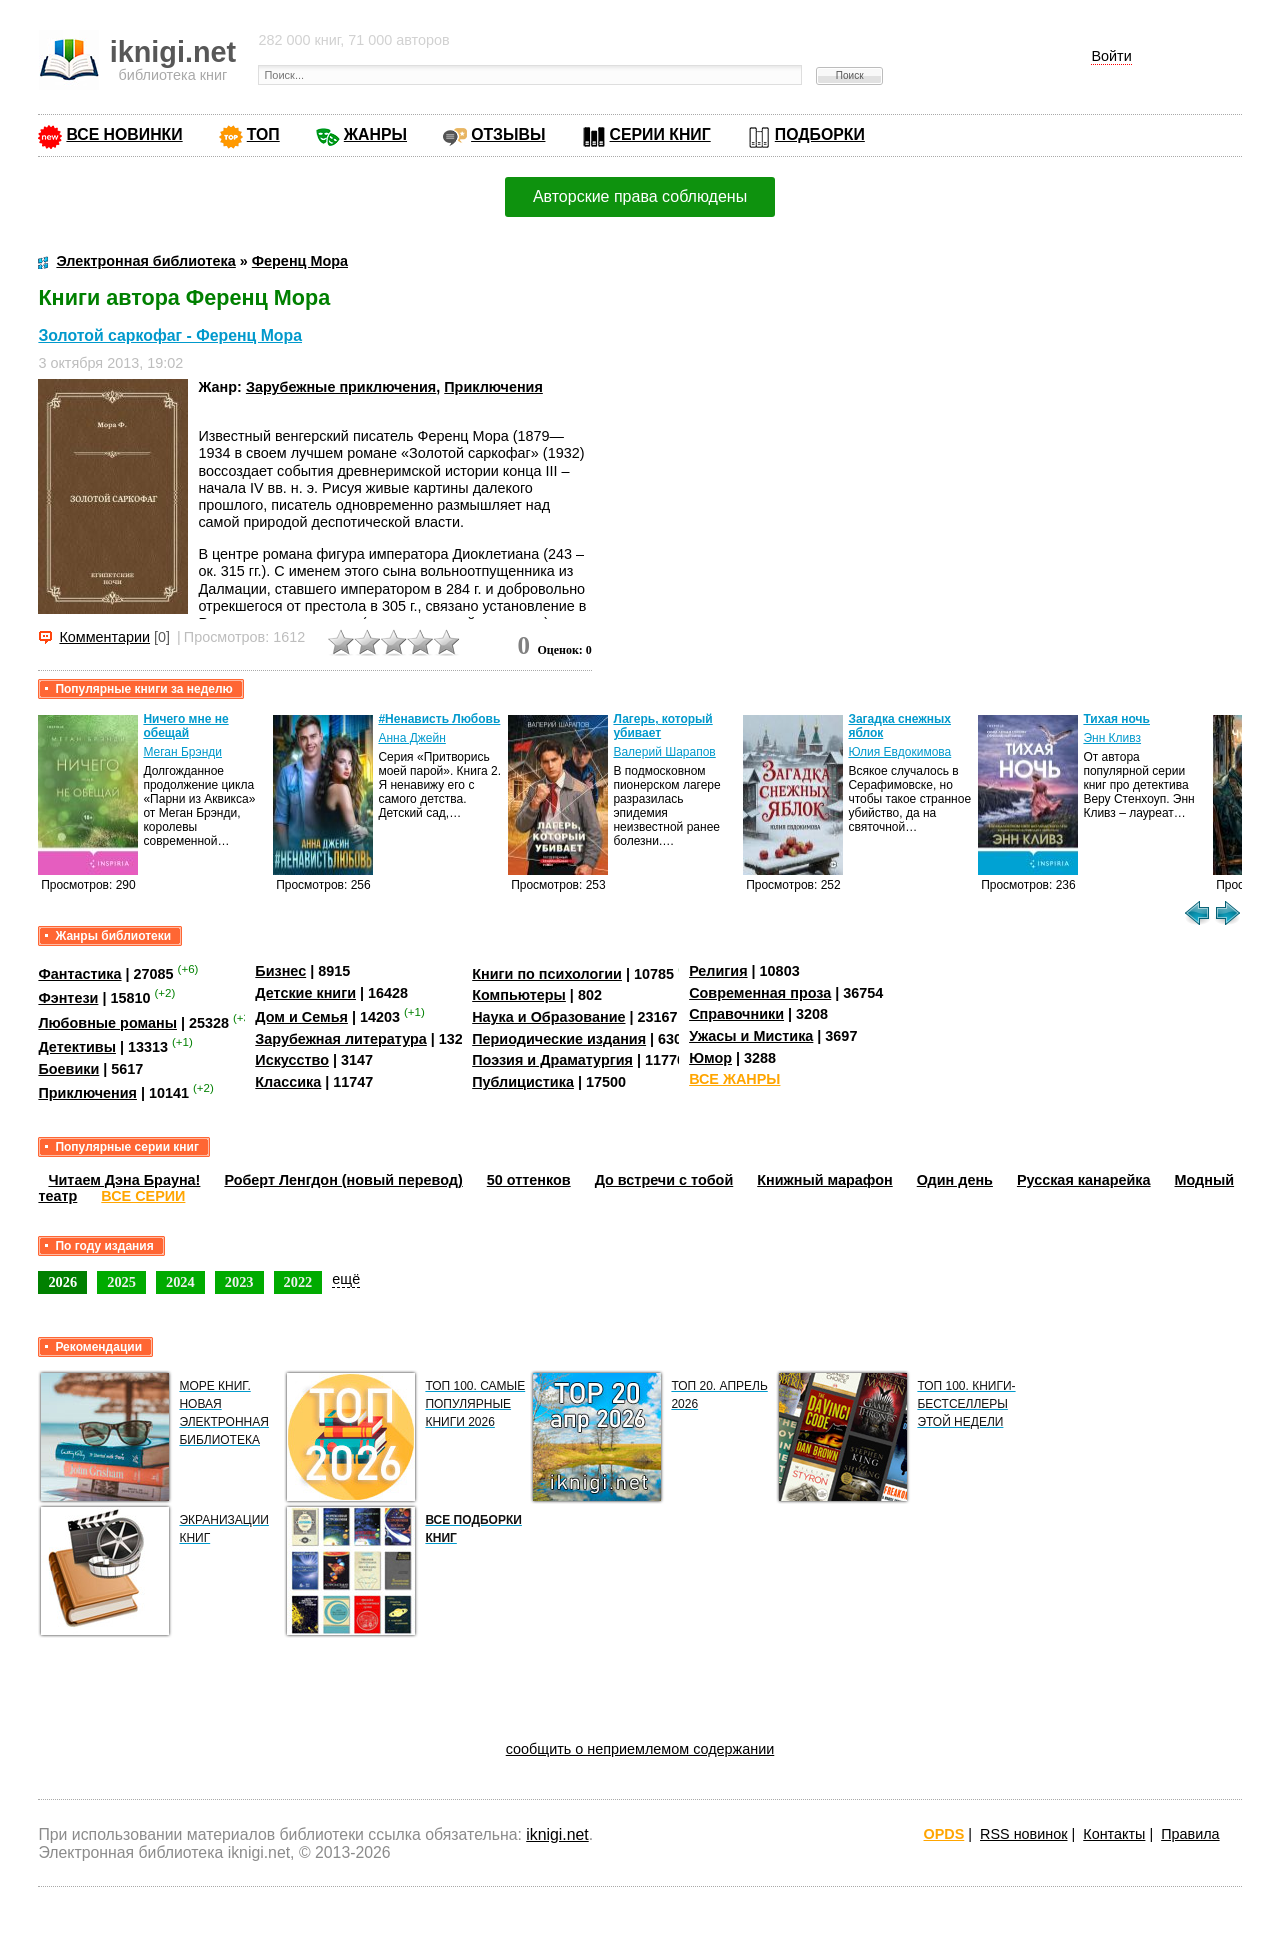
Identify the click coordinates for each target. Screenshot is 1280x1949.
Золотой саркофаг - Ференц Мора (170, 335)
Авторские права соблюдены (640, 196)
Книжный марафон (825, 1180)
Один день (955, 1180)
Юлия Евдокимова (899, 752)
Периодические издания (559, 1039)
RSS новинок (1023, 1834)
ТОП (263, 134)
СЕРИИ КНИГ (660, 134)
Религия (718, 971)
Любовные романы (107, 1023)
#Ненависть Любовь (439, 719)
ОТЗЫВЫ (508, 134)
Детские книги (305, 993)
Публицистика (523, 1082)
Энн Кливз (1112, 738)
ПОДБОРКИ (820, 134)
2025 (121, 1282)
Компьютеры (519, 995)
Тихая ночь (1116, 719)
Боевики (68, 1069)
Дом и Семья (301, 1017)
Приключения (493, 387)
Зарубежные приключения (341, 387)
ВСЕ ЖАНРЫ (734, 1079)
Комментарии (104, 637)
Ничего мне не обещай (185, 726)
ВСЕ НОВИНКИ (124, 134)
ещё (346, 1279)
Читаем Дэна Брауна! (124, 1180)
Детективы (77, 1047)
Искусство (292, 1060)
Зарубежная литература (340, 1039)
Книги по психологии (547, 974)
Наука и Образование (548, 1017)
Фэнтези (68, 998)
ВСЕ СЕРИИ (143, 1196)
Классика (288, 1082)
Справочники (736, 1014)
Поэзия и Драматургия (552, 1060)
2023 (239, 1282)
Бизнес (280, 971)
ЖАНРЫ (375, 134)
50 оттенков (529, 1180)
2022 (298, 1282)
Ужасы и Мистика (751, 1036)
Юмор (710, 1058)
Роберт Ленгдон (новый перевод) (343, 1180)
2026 (62, 1282)
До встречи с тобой (664, 1180)
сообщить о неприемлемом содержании (640, 1749)
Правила (1190, 1834)
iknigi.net (557, 1834)
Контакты (1114, 1834)
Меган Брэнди (182, 752)
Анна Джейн (411, 738)
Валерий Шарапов (664, 752)
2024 (180, 1282)
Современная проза (760, 993)
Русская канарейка (1084, 1180)
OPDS (944, 1834)
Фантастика (79, 974)
